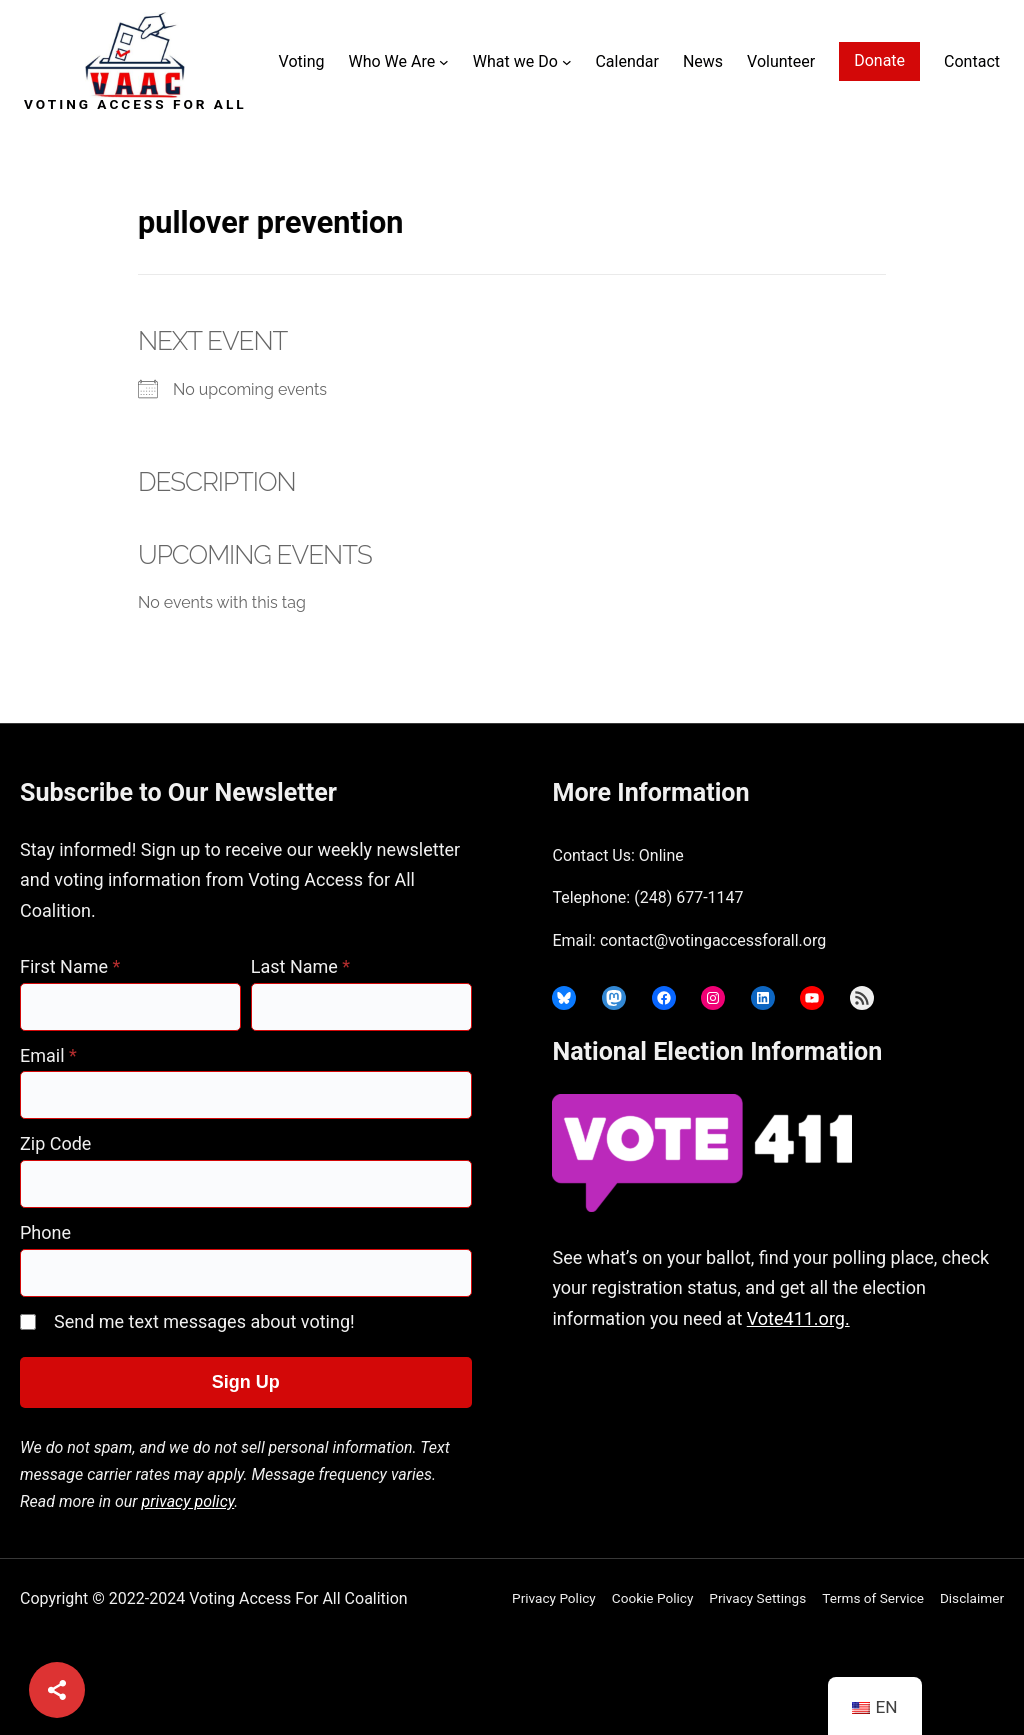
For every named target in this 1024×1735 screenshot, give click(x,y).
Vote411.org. (798, 1318)
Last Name (300, 966)
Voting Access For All (135, 104)
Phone (45, 1232)
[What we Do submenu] (567, 62)
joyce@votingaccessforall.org (713, 1427)
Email (48, 1055)
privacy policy (188, 1501)
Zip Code (55, 1143)
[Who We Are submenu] (444, 62)
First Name (70, 966)
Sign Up (246, 1382)
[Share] (57, 1690)
